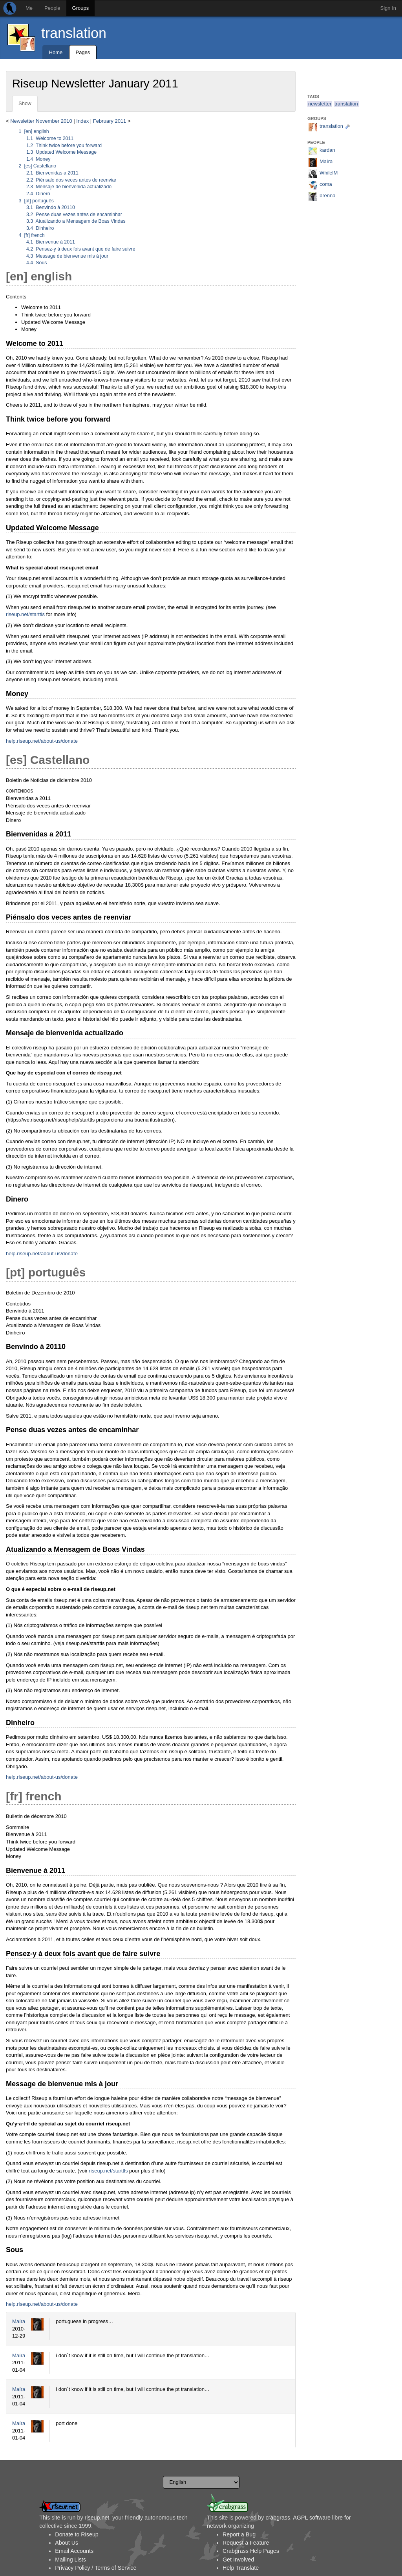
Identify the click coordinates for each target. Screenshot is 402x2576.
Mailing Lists (70, 2559)
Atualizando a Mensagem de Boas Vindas (76, 221)
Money (38, 159)
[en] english (34, 131)
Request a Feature (246, 2543)
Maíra (18, 2321)
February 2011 (109, 121)
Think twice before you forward (64, 145)
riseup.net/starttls (25, 614)
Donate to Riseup (76, 2534)
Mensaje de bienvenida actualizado (68, 186)
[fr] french (32, 235)
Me (29, 8)
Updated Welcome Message (61, 152)
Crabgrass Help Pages (251, 2551)
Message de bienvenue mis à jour (67, 256)
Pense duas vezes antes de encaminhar (74, 214)
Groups (80, 8)
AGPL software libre (318, 2517)
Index (82, 121)
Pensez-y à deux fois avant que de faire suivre (80, 249)
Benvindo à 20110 (50, 207)
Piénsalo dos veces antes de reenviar (71, 180)
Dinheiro (40, 228)
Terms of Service (115, 2568)
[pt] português (36, 201)
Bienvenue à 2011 (50, 242)
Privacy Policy (72, 2568)
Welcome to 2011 (49, 138)
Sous (36, 262)
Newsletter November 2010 (41, 121)
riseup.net (97, 2517)
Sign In (388, 8)
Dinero (38, 193)
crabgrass (277, 2517)
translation (73, 33)
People (52, 8)
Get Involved (238, 2559)
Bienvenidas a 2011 (52, 173)
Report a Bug (239, 2534)
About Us (66, 2543)
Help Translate (241, 2568)
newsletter (319, 104)
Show (24, 103)
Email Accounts (74, 2551)
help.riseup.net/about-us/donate (42, 741)
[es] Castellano (38, 166)
